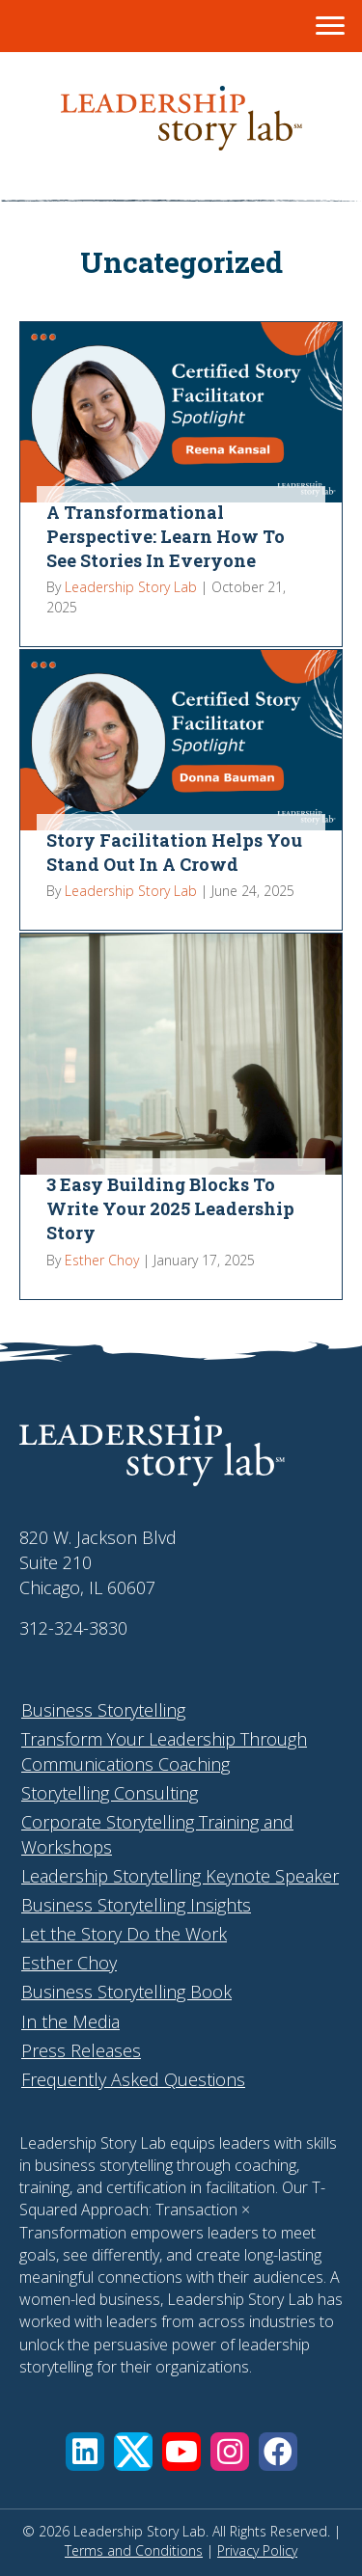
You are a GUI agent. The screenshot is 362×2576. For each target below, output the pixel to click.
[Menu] (330, 26)
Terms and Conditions (134, 2550)
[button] (85, 2451)
